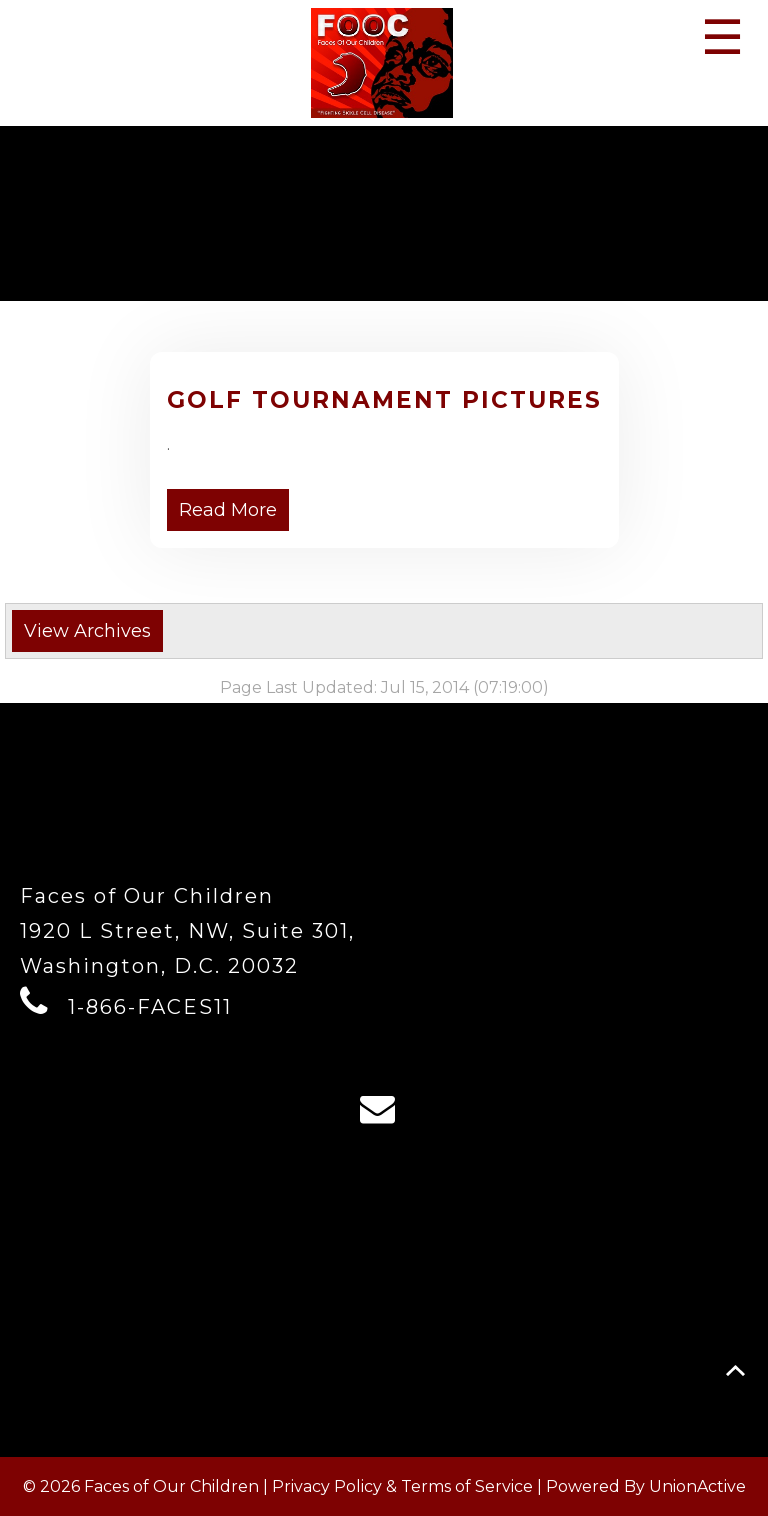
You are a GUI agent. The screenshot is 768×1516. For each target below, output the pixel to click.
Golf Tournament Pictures (384, 400)
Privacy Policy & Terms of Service (402, 1486)
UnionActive (697, 1486)
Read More (228, 510)
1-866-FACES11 (150, 1007)
